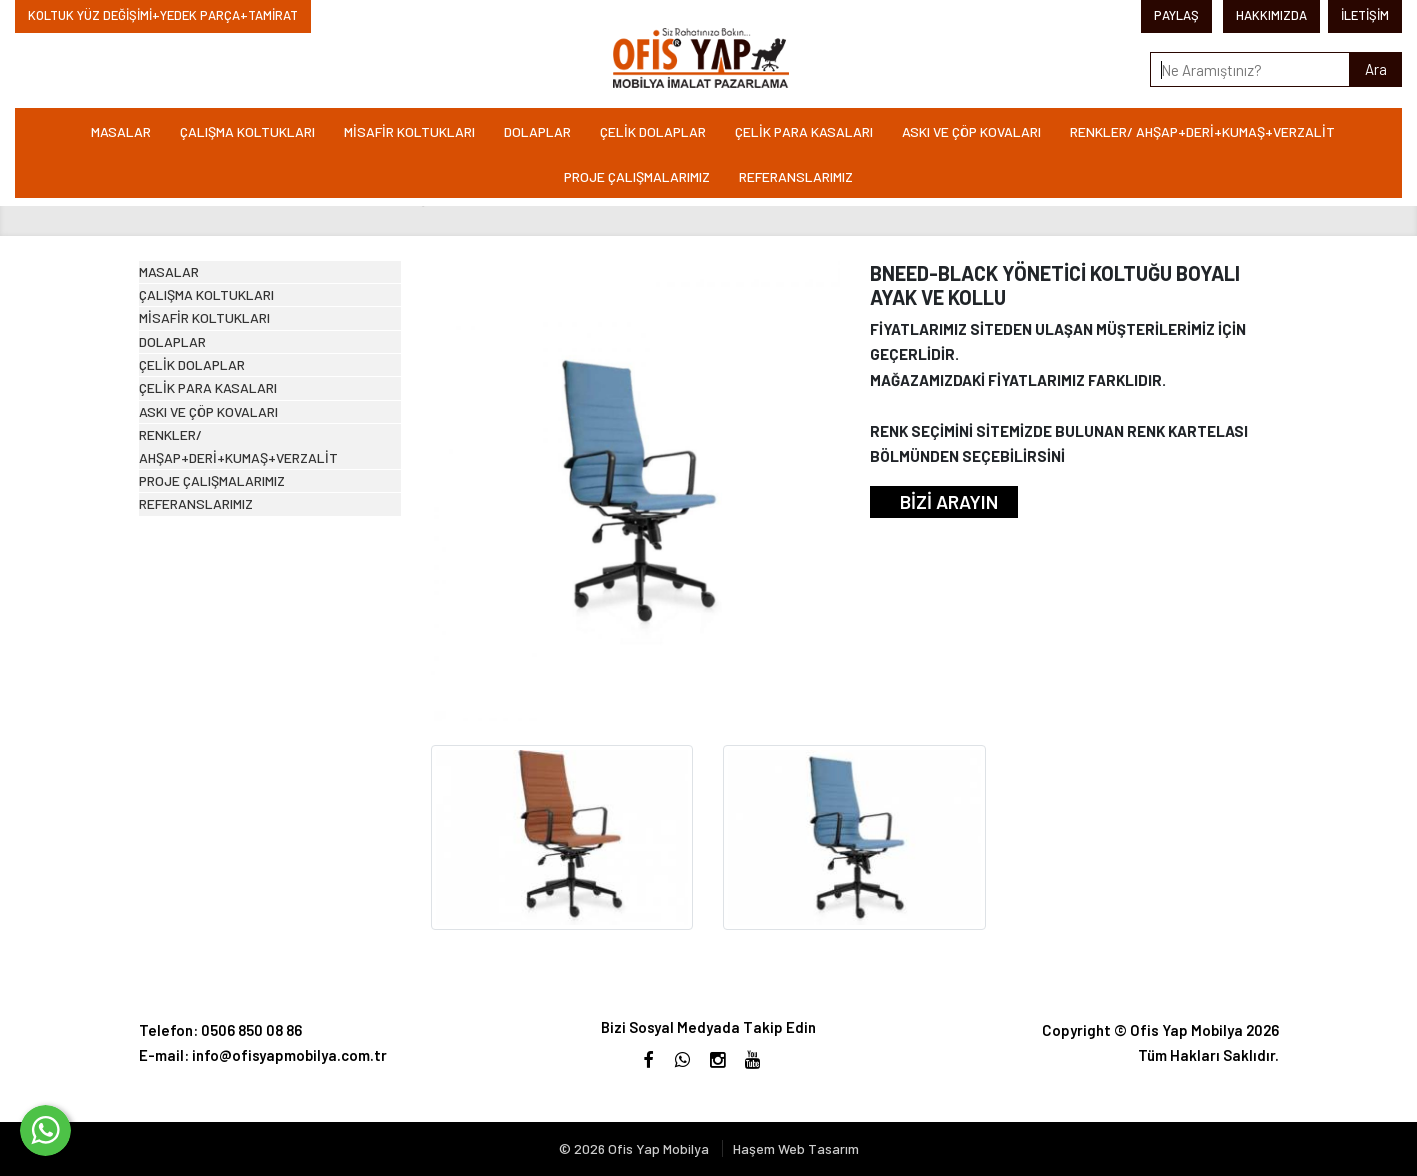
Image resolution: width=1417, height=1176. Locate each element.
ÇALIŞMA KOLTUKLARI (247, 131)
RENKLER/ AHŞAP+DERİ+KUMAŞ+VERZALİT (1202, 131)
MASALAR (121, 131)
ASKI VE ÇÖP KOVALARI (971, 131)
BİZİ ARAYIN (949, 501)
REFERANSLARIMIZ (796, 176)
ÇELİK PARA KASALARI (804, 131)
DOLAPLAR (537, 131)
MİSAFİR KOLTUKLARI (409, 131)
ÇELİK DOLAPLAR (653, 131)
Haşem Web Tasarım (796, 1148)
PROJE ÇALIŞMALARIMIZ (637, 176)
